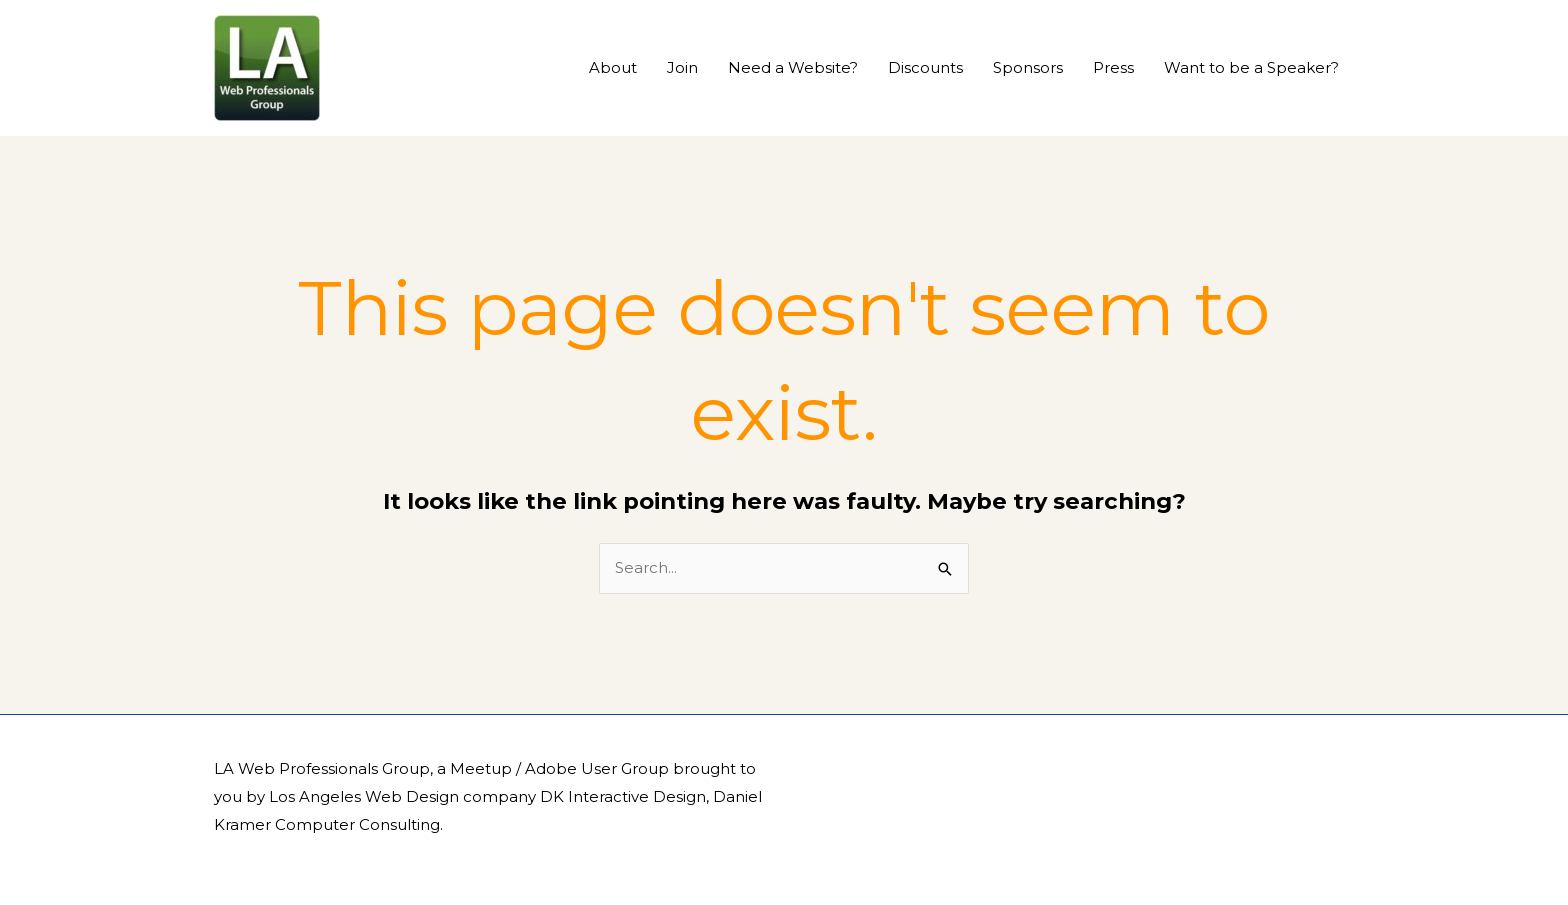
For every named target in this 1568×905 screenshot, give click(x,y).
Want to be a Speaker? (1251, 67)
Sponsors (1028, 67)
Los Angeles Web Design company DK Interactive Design (487, 796)
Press (1113, 67)
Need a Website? (793, 67)
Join (682, 67)
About (613, 67)
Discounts (925, 67)
